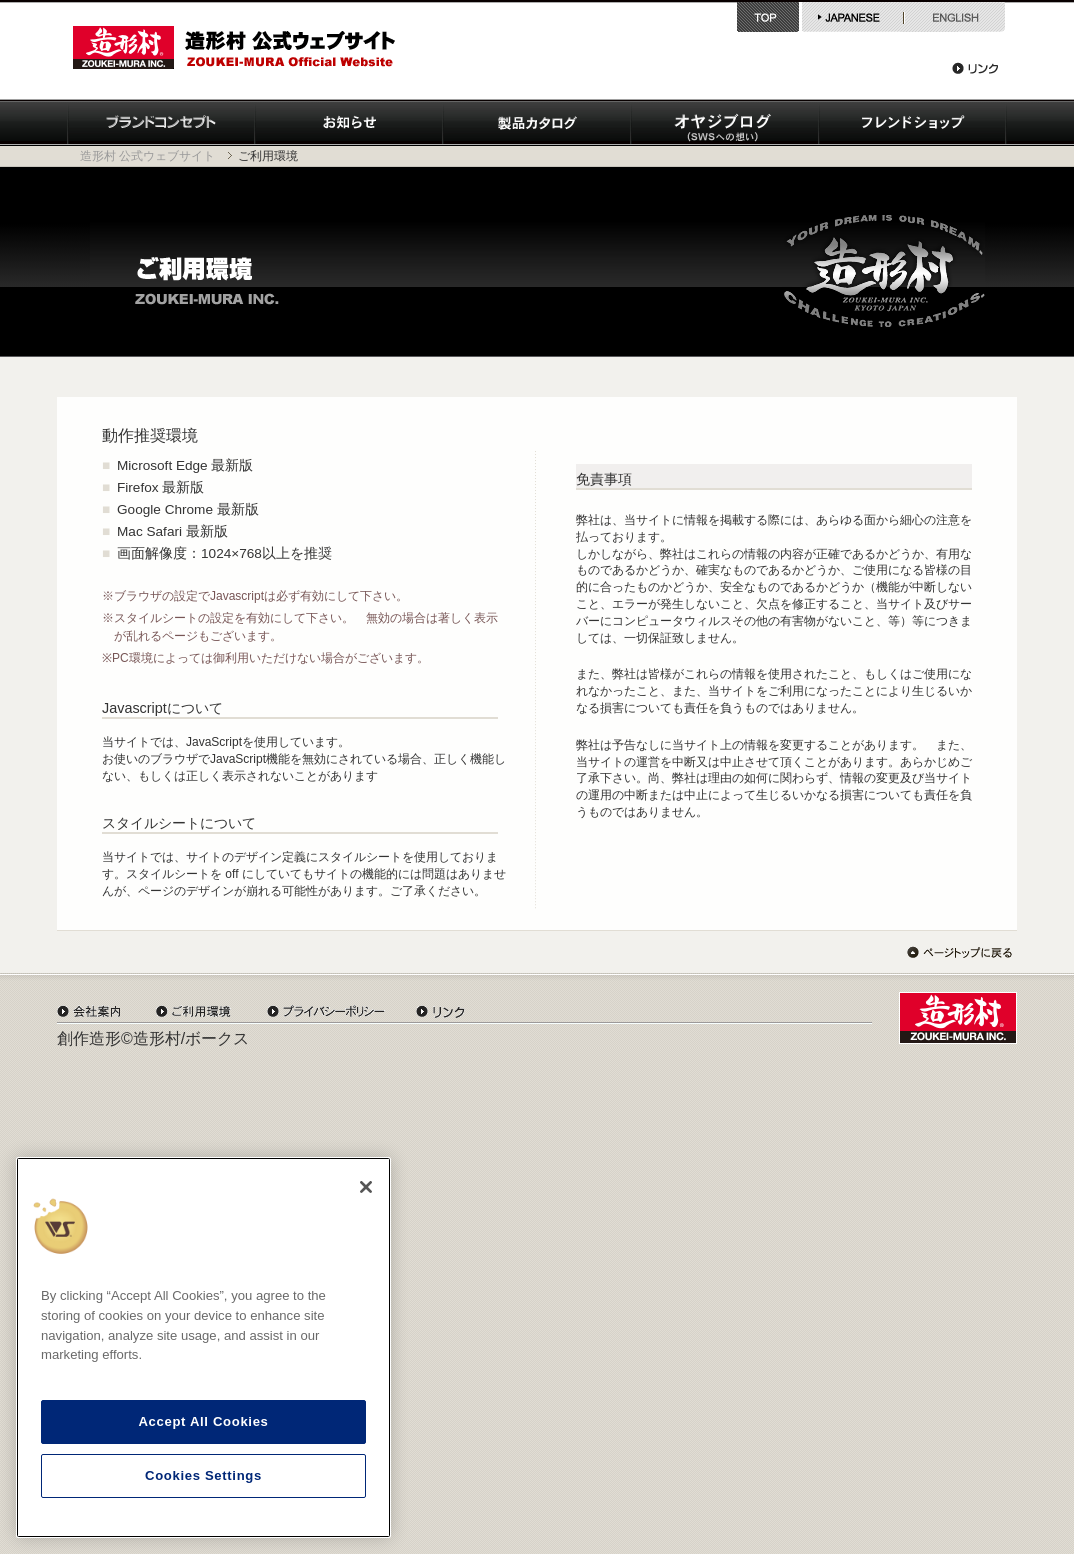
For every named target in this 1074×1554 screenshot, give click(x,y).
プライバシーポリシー (326, 1011)
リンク (975, 68)
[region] (203, 1347)
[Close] (366, 1187)
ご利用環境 (193, 1011)
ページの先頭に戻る (959, 952)
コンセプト (161, 123)
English (954, 17)
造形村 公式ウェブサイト (147, 156)
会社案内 (88, 1011)
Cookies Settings (203, 1475)
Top (769, 17)
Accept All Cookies (203, 1421)
